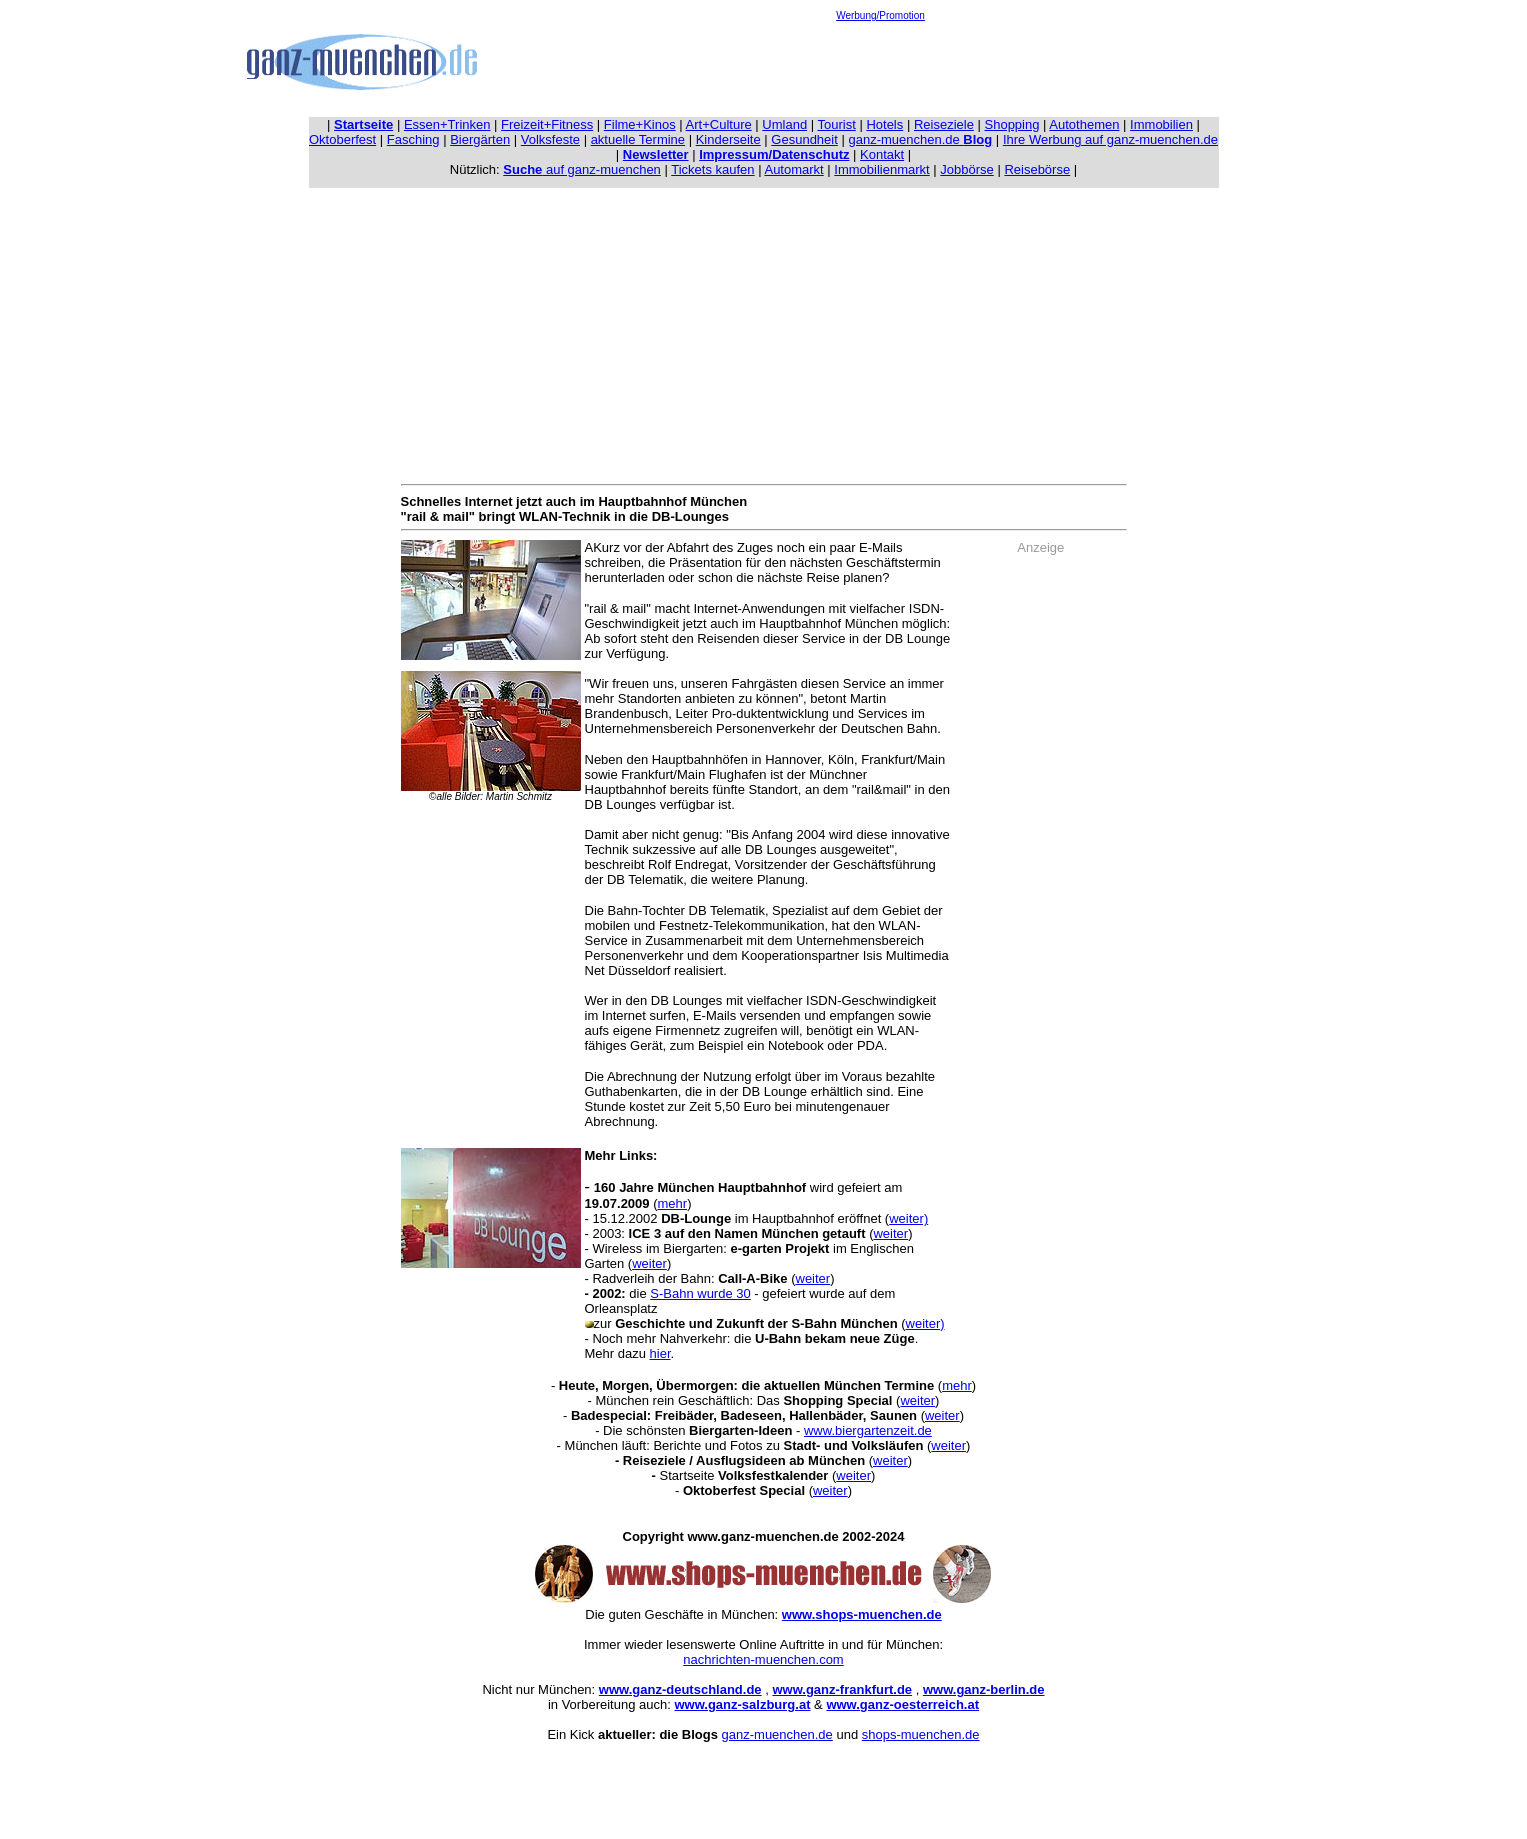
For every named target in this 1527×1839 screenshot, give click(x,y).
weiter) (908, 1218)
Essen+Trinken (447, 124)
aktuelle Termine (638, 139)
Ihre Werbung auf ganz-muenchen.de (1110, 139)
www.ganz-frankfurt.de (842, 1689)
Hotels (884, 124)
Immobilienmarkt (881, 169)
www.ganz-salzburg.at (742, 1704)
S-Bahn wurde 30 (700, 1293)
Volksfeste (550, 139)
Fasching (413, 139)
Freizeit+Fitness (547, 124)
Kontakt (882, 154)
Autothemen (1084, 124)
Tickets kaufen (712, 169)
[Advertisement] (881, 66)
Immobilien (1161, 124)
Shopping (1012, 124)
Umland (784, 124)
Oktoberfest (342, 139)
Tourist (837, 124)
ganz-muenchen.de (920, 139)
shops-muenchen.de (921, 1734)
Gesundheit (804, 139)
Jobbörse (966, 169)
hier (660, 1353)
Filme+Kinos (640, 124)
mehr (673, 1203)
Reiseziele (944, 124)
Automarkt (793, 169)
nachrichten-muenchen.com (763, 1659)
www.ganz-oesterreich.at (902, 1704)
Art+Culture (719, 124)
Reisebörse (1037, 169)
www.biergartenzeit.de (868, 1430)
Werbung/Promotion (880, 15)
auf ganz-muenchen (582, 169)
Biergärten (480, 139)
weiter (890, 1233)
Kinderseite (728, 139)
